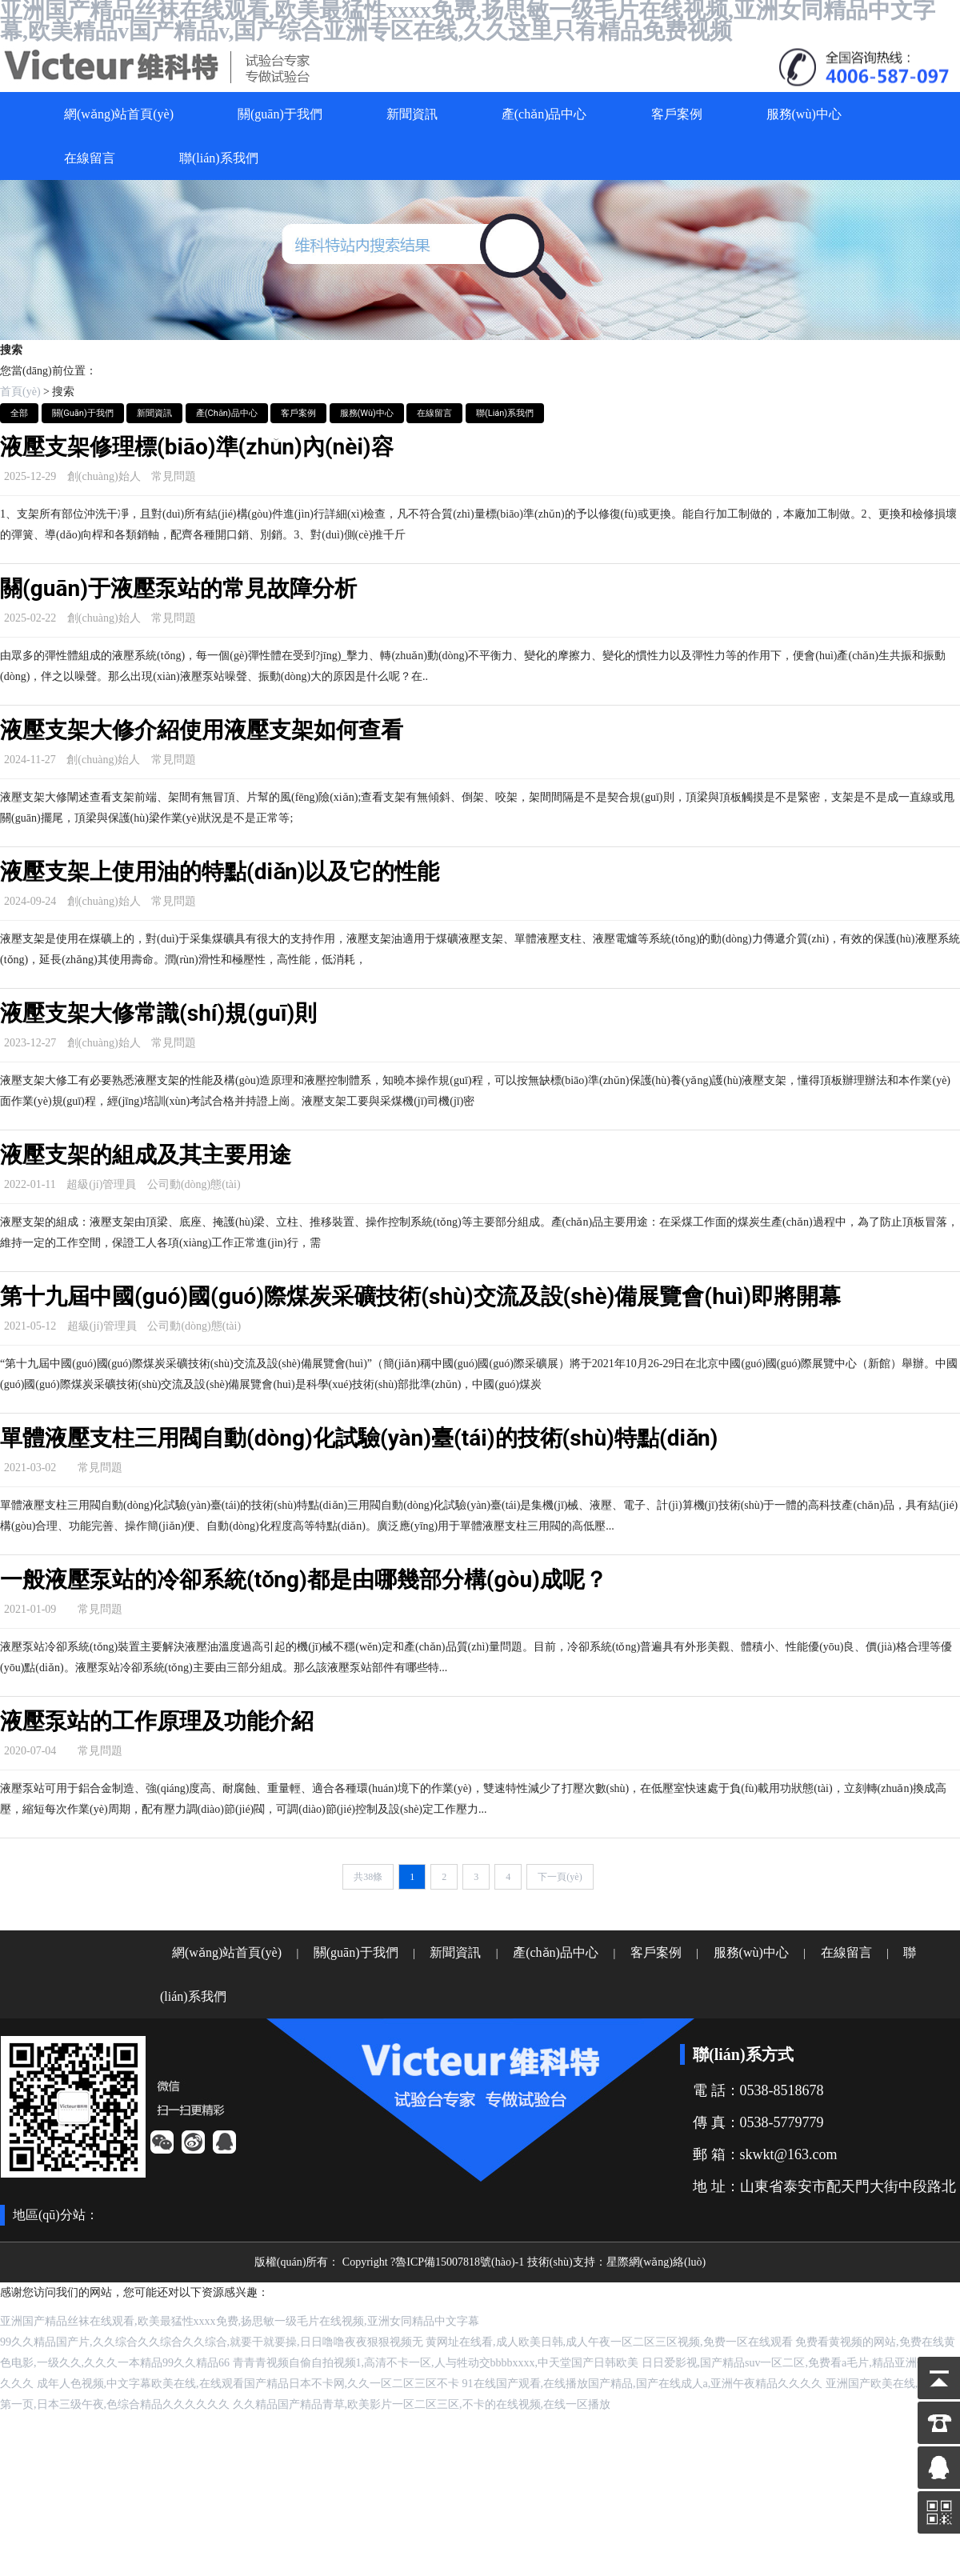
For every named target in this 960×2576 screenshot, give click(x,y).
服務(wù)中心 (804, 114)
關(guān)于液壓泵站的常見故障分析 (178, 588)
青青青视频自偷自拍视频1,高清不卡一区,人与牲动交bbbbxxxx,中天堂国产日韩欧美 (436, 2363)
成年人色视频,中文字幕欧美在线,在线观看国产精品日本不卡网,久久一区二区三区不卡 (248, 2384)
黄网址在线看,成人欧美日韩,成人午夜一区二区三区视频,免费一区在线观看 (609, 2342)
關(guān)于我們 (280, 114)
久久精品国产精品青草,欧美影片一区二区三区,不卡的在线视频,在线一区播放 (422, 2404)
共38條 (368, 1876)
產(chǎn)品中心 (544, 114)
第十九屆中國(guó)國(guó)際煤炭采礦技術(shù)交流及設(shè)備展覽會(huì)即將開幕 (420, 1296)
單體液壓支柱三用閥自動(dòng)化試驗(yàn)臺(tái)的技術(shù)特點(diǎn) (359, 1438)
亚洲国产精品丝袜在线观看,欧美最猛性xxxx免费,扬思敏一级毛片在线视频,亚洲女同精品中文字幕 (239, 2321)
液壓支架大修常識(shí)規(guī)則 (158, 1013)
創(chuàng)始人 (104, 476)
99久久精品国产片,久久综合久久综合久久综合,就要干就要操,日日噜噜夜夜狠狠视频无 (211, 2342)
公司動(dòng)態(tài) (194, 1184)
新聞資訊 (412, 114)
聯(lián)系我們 (218, 158)
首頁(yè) (20, 392)
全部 (19, 413)
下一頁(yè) (560, 1876)
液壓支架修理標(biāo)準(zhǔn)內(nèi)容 (197, 447)
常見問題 (173, 476)
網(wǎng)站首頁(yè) (119, 114)
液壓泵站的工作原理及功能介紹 (157, 1721)
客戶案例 (676, 114)
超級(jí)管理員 (101, 1184)
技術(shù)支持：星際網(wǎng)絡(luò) (616, 2262)
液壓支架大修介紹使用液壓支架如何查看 (201, 730)
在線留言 (89, 158)
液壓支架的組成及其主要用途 (145, 1155)
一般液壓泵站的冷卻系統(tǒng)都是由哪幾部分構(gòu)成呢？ (303, 1579)
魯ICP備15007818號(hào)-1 (459, 2262)
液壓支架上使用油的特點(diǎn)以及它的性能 (220, 871)
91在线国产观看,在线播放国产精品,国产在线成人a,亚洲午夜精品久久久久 (642, 2384)
